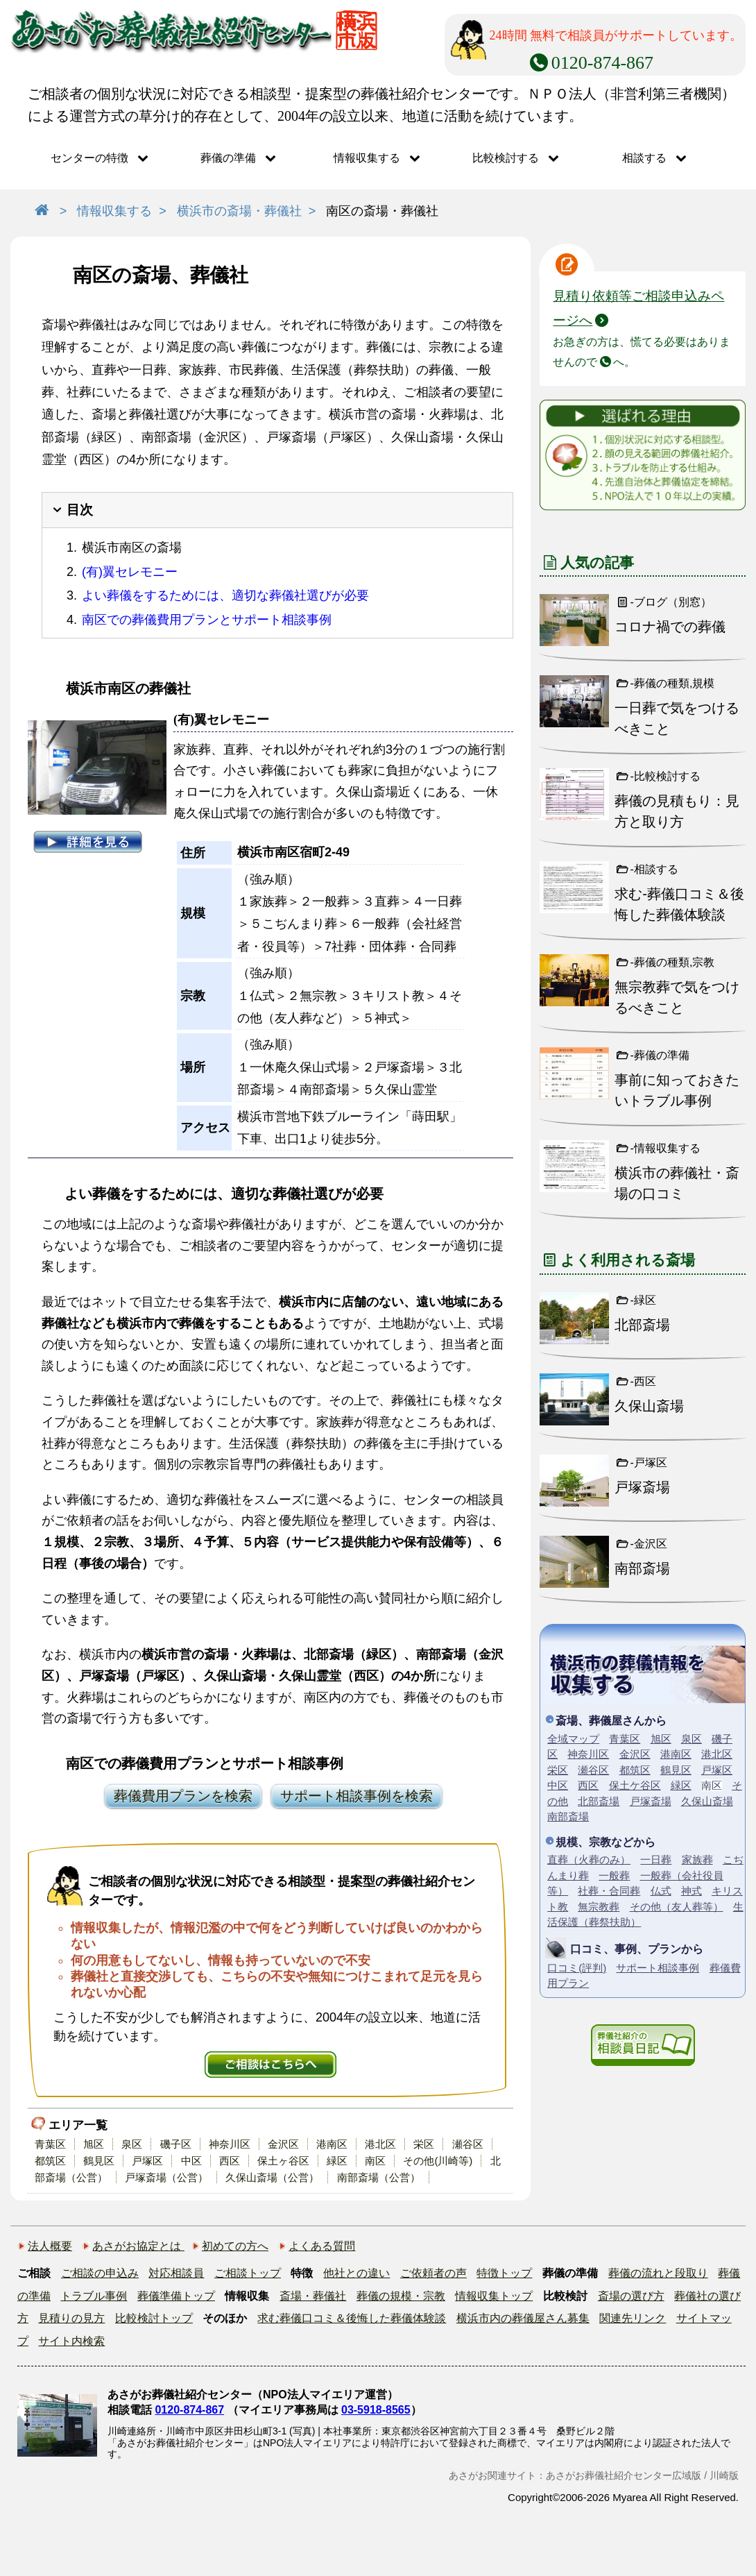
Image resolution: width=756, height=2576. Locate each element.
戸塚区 (147, 2161)
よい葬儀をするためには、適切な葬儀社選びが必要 (225, 595)
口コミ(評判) (576, 1968)
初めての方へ (235, 2246)
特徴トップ (504, 2273)
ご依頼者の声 (433, 2273)
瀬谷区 (467, 2144)
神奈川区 (229, 2144)
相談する (644, 158)
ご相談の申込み (100, 2273)
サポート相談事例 (657, 1968)
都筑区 (50, 2161)
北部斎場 (598, 1801)
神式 (691, 1891)
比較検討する (505, 158)
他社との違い (356, 2273)
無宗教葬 (598, 1907)
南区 (375, 2161)
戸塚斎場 (650, 1801)
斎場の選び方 (631, 2296)
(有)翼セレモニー (130, 572)
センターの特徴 (89, 158)
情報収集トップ (494, 2296)
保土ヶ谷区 (283, 2161)
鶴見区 (98, 2161)
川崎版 (724, 2475)
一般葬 (614, 1875)
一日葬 (655, 1859)
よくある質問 (322, 2246)
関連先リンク (632, 2318)
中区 (191, 2161)
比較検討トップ (154, 2318)
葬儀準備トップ (176, 2296)
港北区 (380, 2144)
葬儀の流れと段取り (658, 2273)
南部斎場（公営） (378, 2177)
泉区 (131, 2144)
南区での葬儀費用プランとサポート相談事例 (207, 620)
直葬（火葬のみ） (588, 1859)
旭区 (93, 2144)
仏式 (661, 1891)
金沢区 (283, 2144)
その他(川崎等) (437, 2161)
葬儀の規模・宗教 (400, 2296)
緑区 (337, 2161)
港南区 (331, 2144)
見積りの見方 (71, 2318)
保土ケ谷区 (635, 1785)
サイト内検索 (71, 2341)
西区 (229, 2161)
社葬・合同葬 (609, 1891)
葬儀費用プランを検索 (183, 1796)
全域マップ (573, 1739)
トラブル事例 (93, 2296)
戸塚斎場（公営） (166, 2177)
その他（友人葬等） (676, 1907)
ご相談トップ (247, 2273)
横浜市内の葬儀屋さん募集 (523, 2318)
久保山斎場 (707, 1801)
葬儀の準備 (228, 158)
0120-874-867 (189, 2410)
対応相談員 (176, 2273)
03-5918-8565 (376, 2410)
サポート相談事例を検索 (356, 1796)
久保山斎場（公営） (272, 2177)
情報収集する (367, 158)
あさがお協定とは (138, 2246)
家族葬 (697, 1859)
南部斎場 (568, 1816)
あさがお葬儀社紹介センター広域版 (623, 2475)
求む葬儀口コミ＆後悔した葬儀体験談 (351, 2318)
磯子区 (175, 2144)
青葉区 (50, 2144)
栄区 (423, 2144)
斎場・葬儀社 (313, 2296)
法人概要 (50, 2246)
